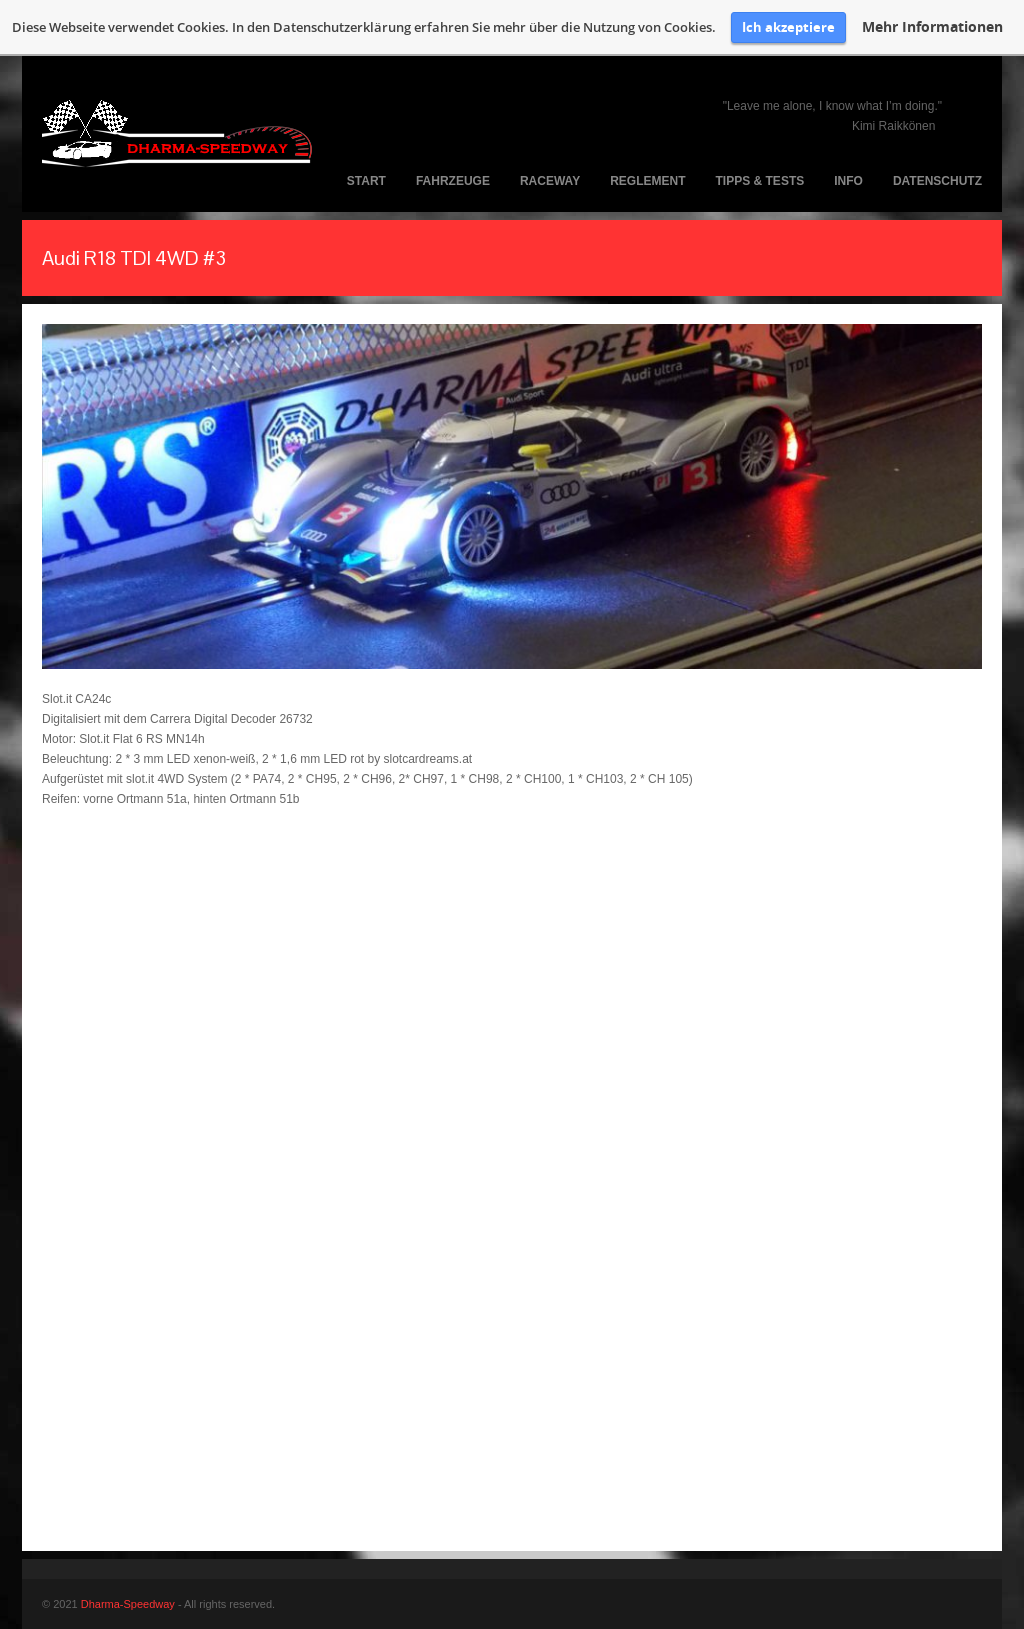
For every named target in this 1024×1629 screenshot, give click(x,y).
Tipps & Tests (760, 181)
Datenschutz (937, 181)
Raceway (550, 181)
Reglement (647, 181)
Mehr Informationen (932, 27)
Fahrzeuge (453, 181)
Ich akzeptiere (788, 27)
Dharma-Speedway (128, 1604)
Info (848, 181)
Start (366, 181)
